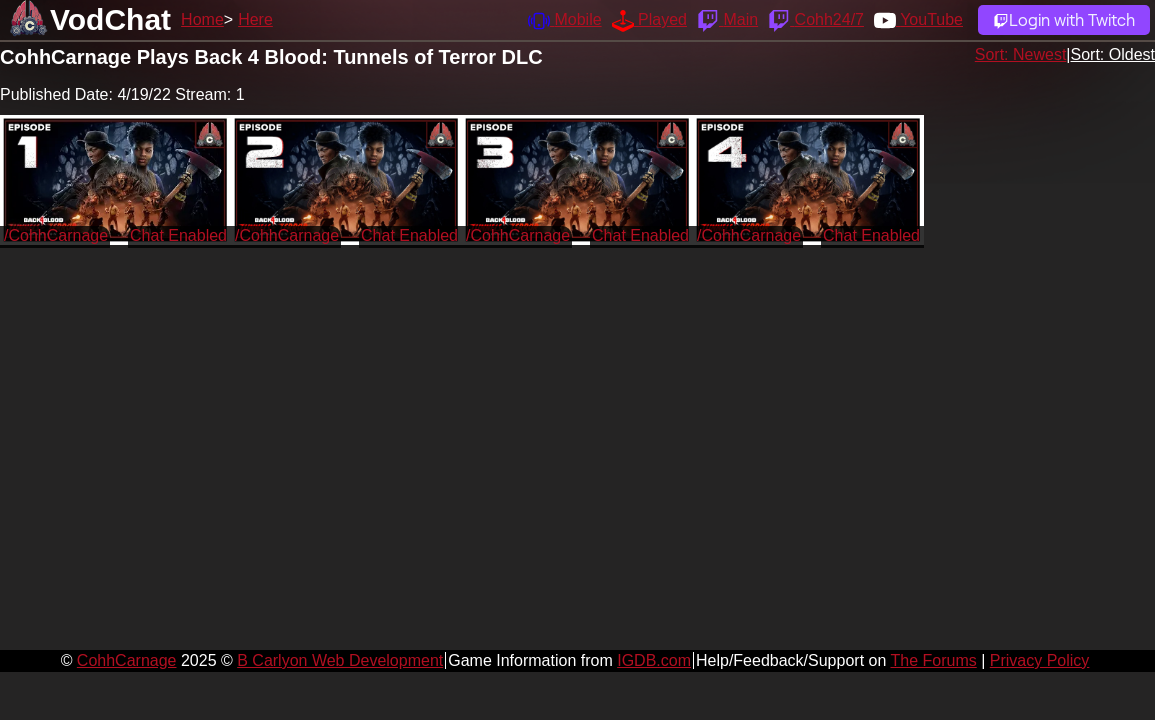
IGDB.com (654, 660)
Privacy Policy (1040, 660)
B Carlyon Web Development (340, 660)
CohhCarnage (127, 660)
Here (255, 19)
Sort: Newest (1021, 54)
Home (202, 19)
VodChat (110, 19)
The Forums (933, 660)
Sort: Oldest (1113, 54)
